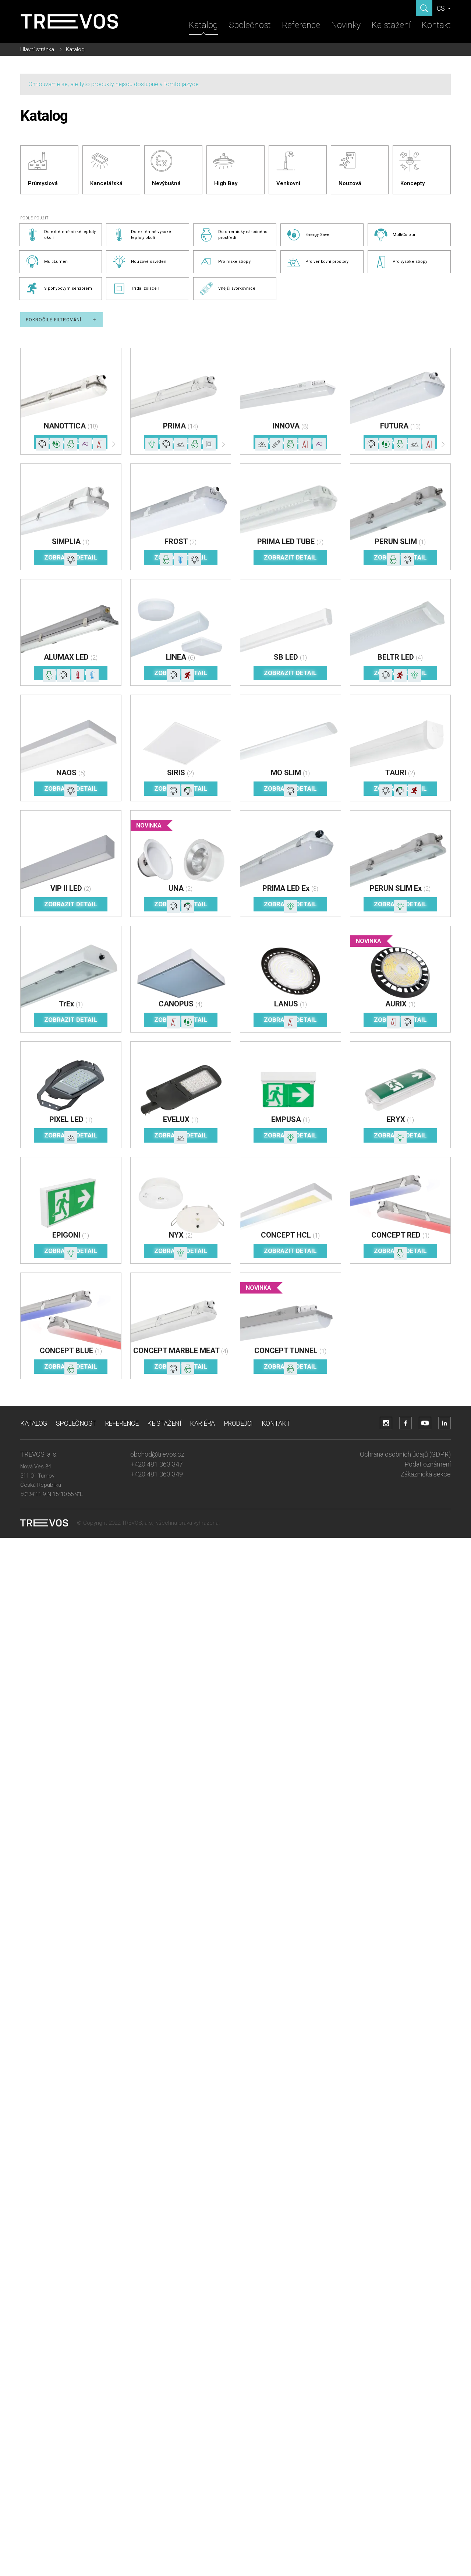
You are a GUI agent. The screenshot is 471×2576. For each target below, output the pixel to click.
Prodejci (238, 1423)
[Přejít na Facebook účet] (405, 1423)
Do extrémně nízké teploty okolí (60, 234)
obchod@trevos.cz (157, 1454)
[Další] (113, 446)
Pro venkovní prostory (317, 261)
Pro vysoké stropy (400, 261)
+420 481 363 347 (156, 1464)
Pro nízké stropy (225, 261)
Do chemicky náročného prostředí (233, 234)
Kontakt (436, 25)
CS (441, 8)
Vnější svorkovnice (227, 288)
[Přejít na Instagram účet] (386, 1423)
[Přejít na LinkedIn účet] (444, 1423)
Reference (301, 25)
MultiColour (394, 234)
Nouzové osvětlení (139, 261)
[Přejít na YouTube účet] (425, 1423)
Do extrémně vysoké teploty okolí (141, 234)
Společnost (250, 25)
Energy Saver (308, 234)
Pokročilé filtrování (61, 320)
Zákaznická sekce (425, 1474)
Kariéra (202, 1423)
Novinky (346, 25)
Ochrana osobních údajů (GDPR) (405, 1454)
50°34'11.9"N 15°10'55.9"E (51, 1494)
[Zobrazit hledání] (424, 8)
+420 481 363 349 (156, 1474)
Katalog (203, 25)
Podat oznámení (427, 1464)
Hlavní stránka (37, 49)
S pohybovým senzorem (58, 288)
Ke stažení (391, 25)
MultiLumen (46, 261)
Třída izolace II (136, 288)
